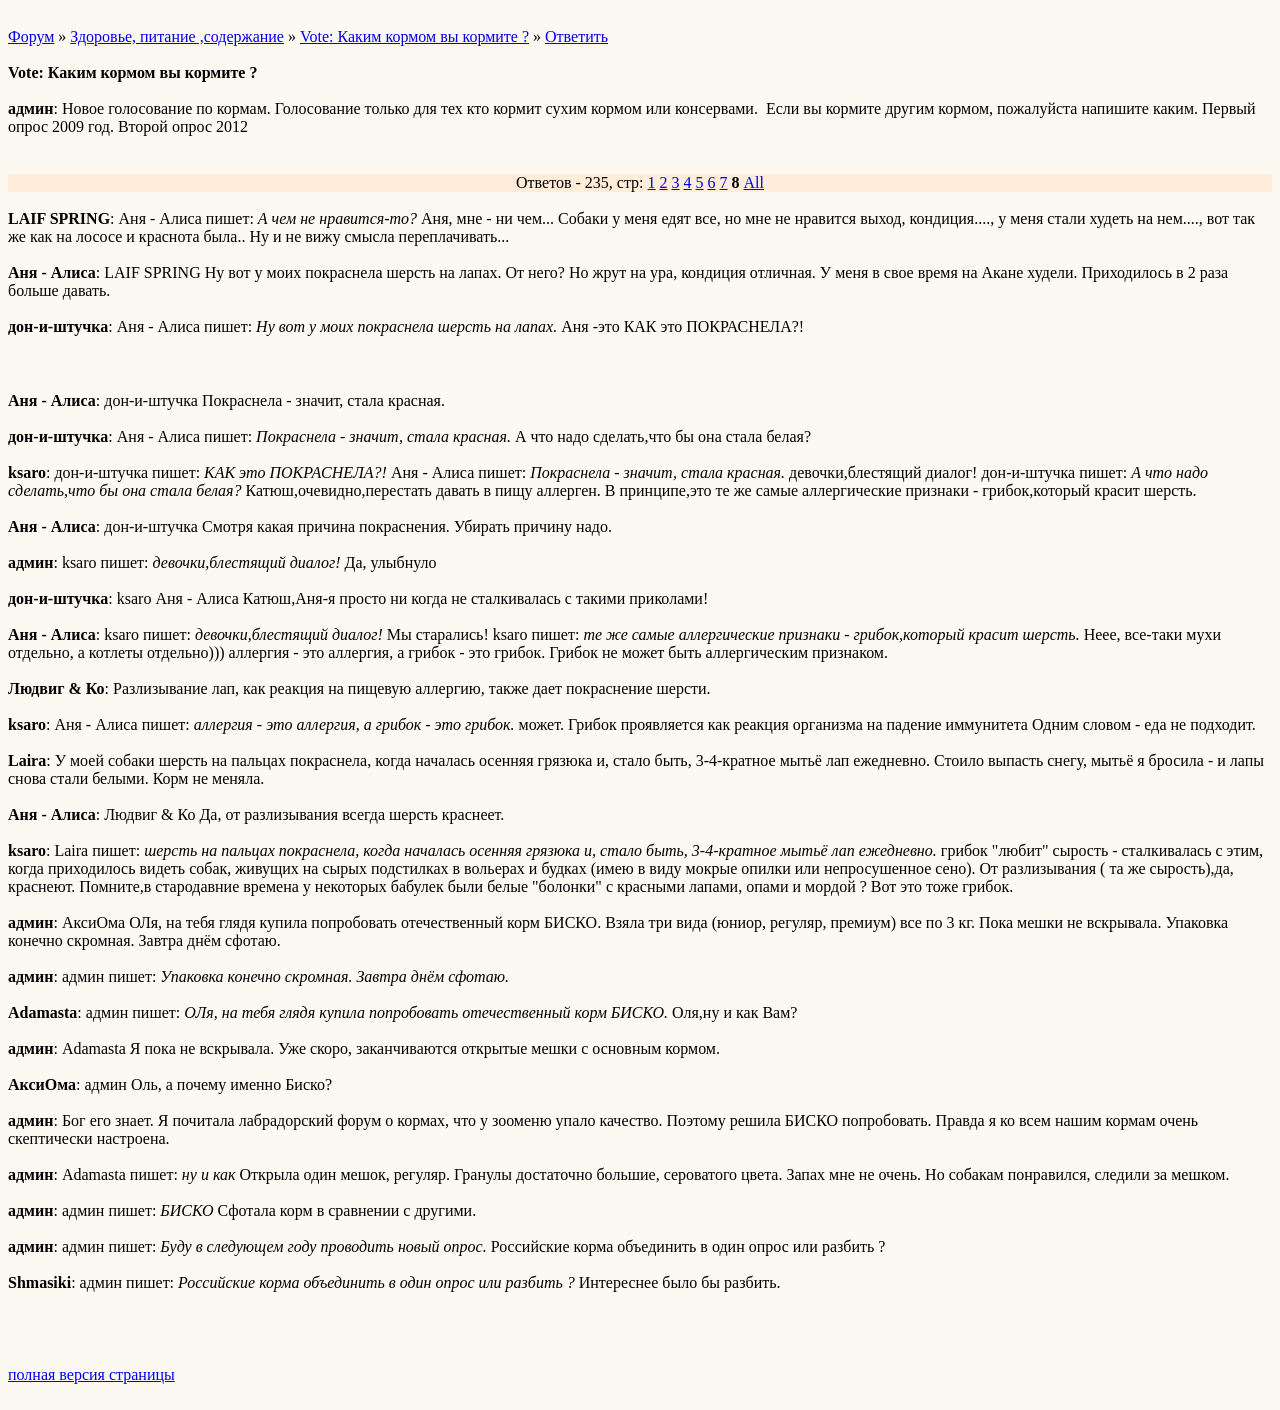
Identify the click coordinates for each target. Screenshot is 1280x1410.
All (754, 182)
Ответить (576, 36)
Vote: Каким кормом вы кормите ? (414, 36)
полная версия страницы (91, 1374)
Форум (31, 36)
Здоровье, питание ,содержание (177, 36)
